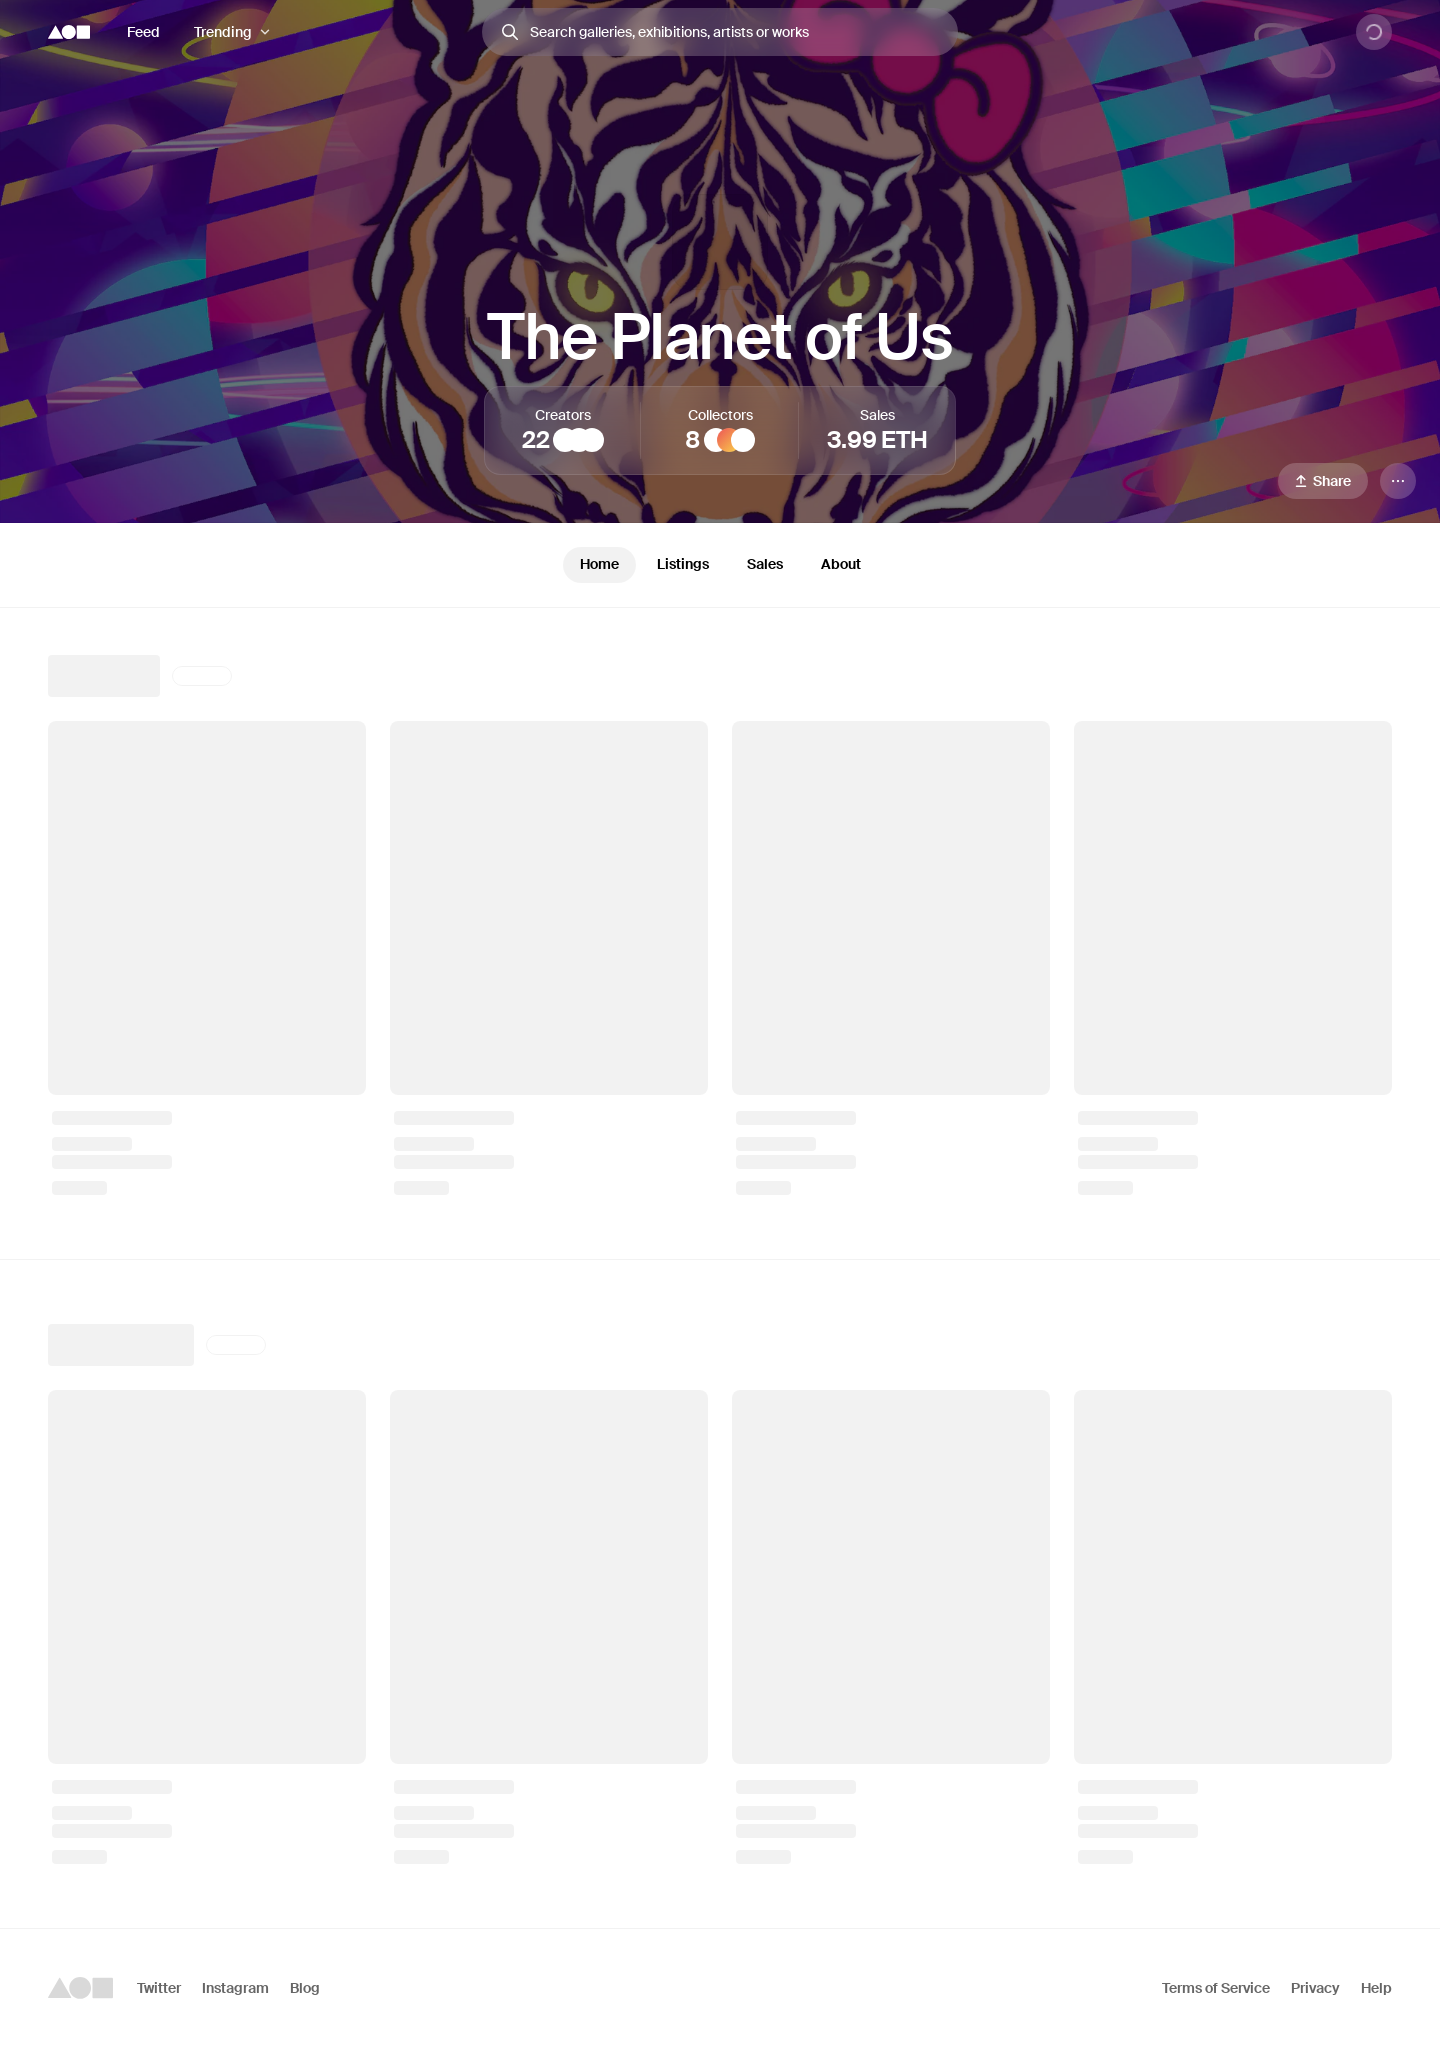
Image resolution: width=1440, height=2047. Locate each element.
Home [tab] (599, 564)
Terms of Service (1216, 1988)
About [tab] (841, 564)
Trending (223, 32)
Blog (305, 1988)
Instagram (235, 1988)
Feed (143, 32)
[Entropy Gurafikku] (592, 440)
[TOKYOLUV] (565, 440)
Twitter (159, 1988)
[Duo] (579, 440)
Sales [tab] (765, 564)
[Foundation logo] (69, 32)
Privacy (1315, 1988)
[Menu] (1398, 481)
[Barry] (716, 440)
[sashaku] (743, 440)
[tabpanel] (720, 1268)
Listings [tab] (683, 564)
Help (1376, 1988)
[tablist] (720, 565)
